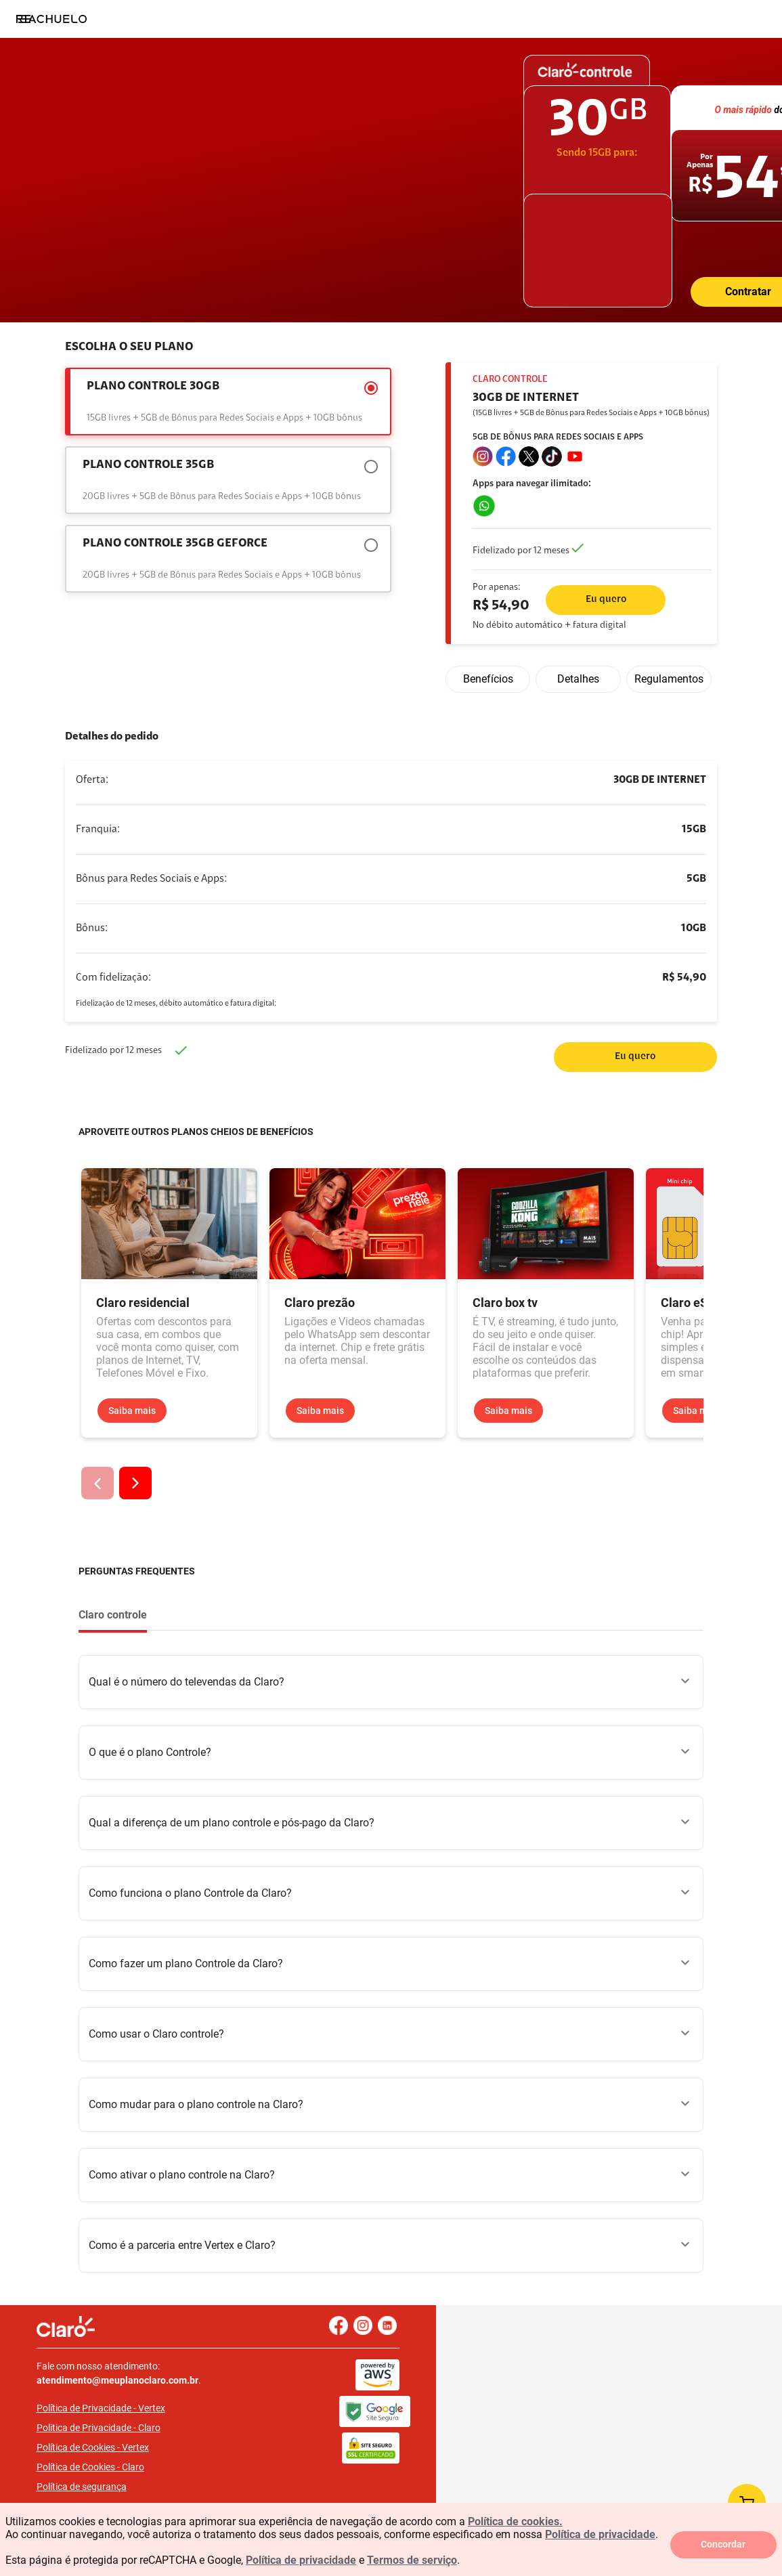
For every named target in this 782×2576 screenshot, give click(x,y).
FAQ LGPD (87, 2492)
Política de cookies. (515, 2521)
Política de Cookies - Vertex (121, 2433)
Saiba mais (132, 1410)
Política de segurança (110, 2472)
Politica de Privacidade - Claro (127, 2413)
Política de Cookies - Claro (119, 2452)
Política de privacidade (600, 2534)
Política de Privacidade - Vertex (129, 2393)
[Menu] (24, 19)
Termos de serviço (412, 2560)
